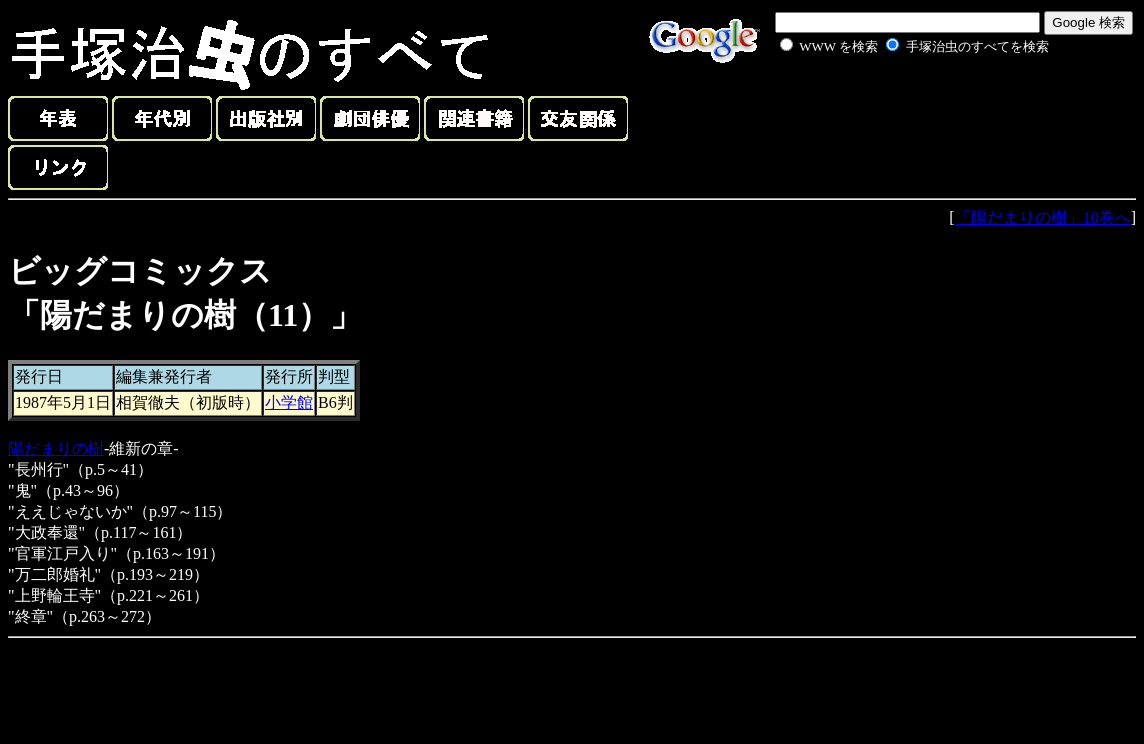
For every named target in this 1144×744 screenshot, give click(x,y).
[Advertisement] (892, 104)
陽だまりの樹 (56, 448)
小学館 (289, 402)
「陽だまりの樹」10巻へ (1043, 217)
